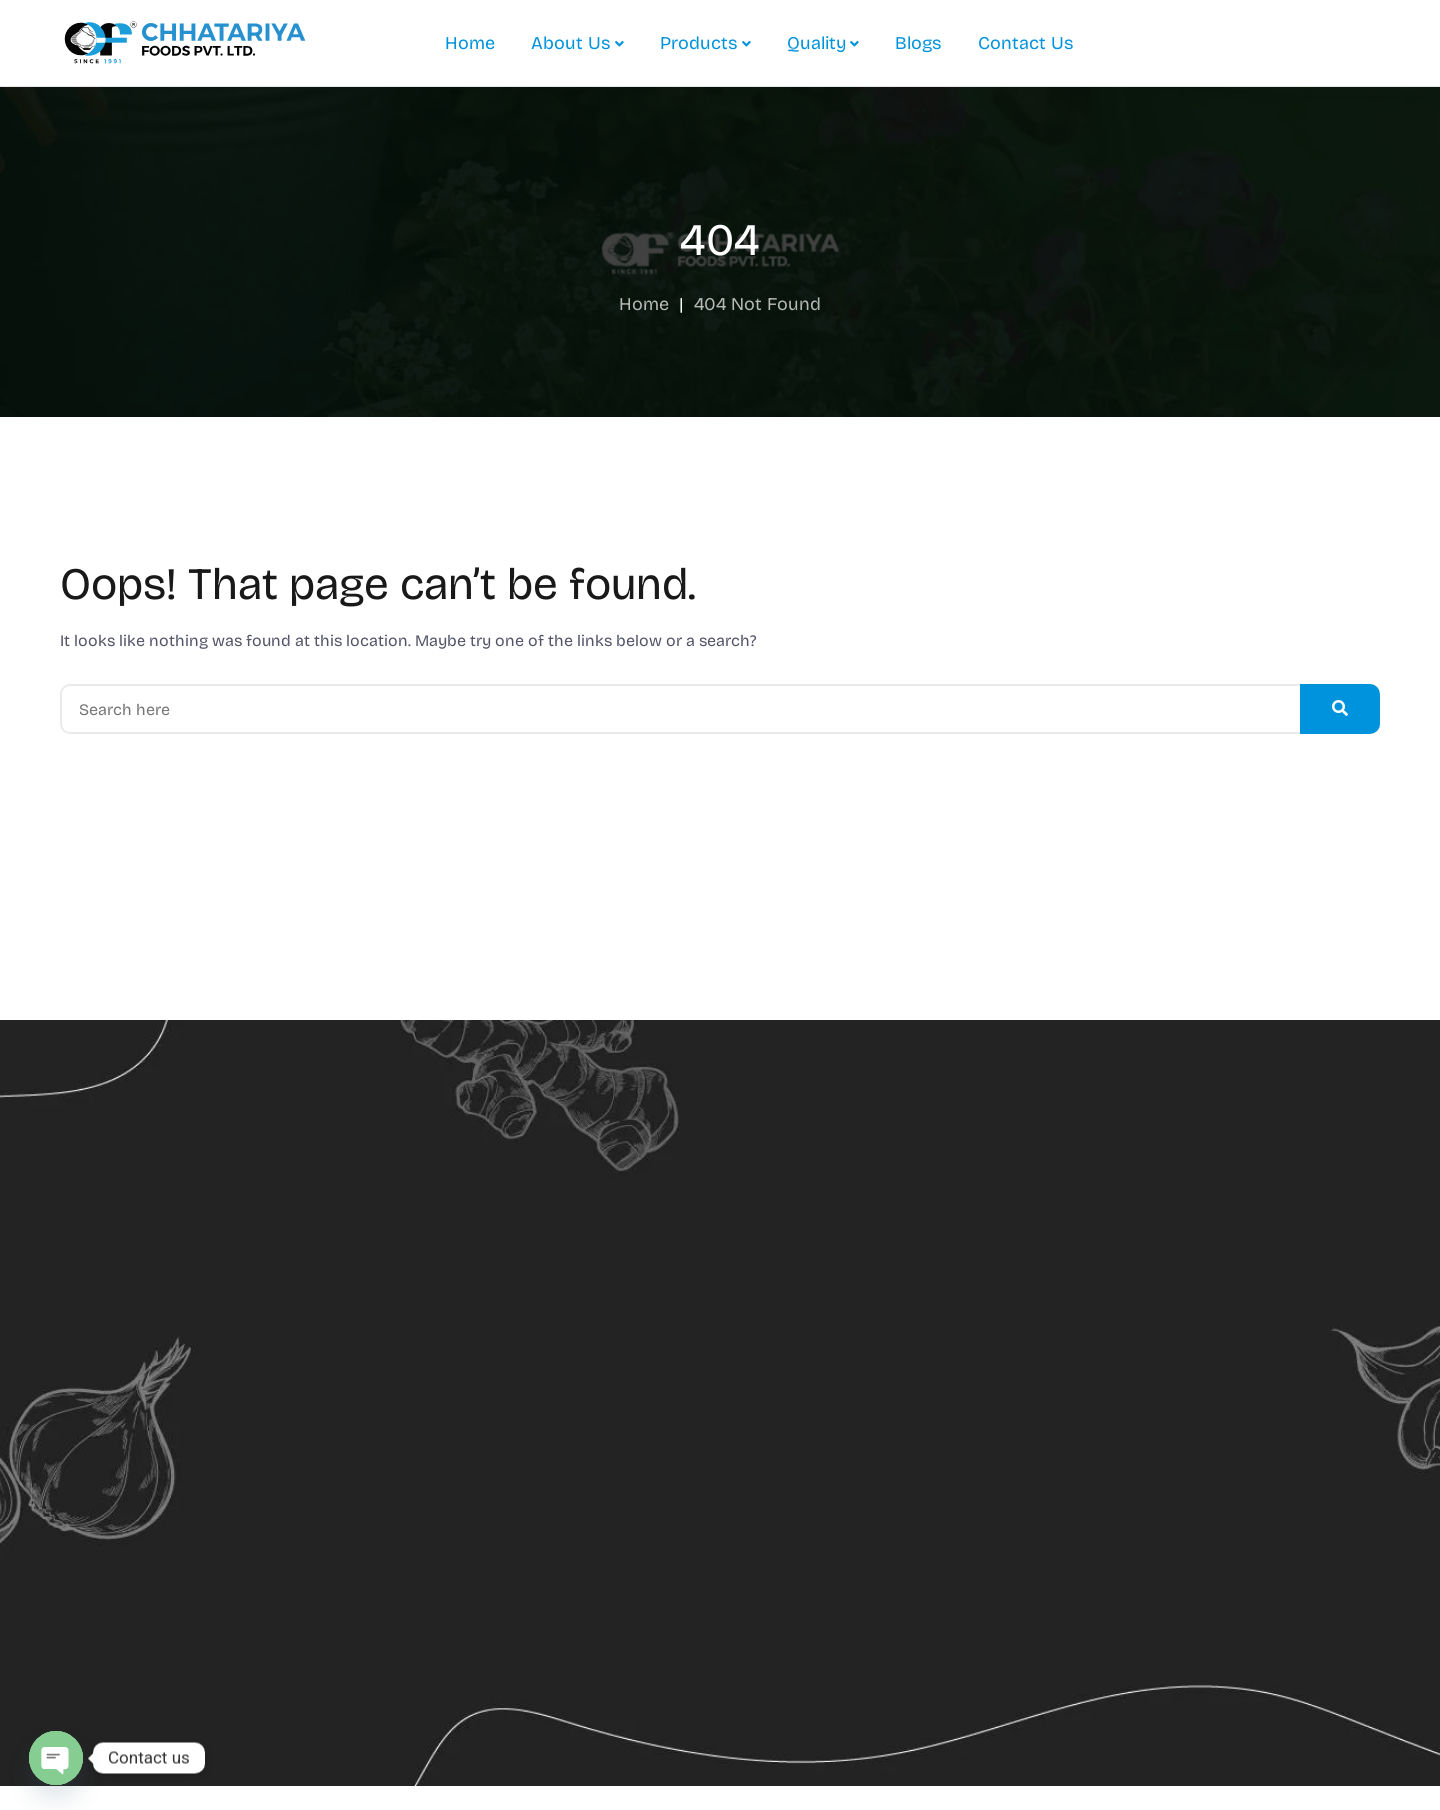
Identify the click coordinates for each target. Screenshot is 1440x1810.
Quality (816, 43)
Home (470, 43)
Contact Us (1026, 43)
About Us (571, 43)
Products (699, 43)
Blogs (918, 43)
